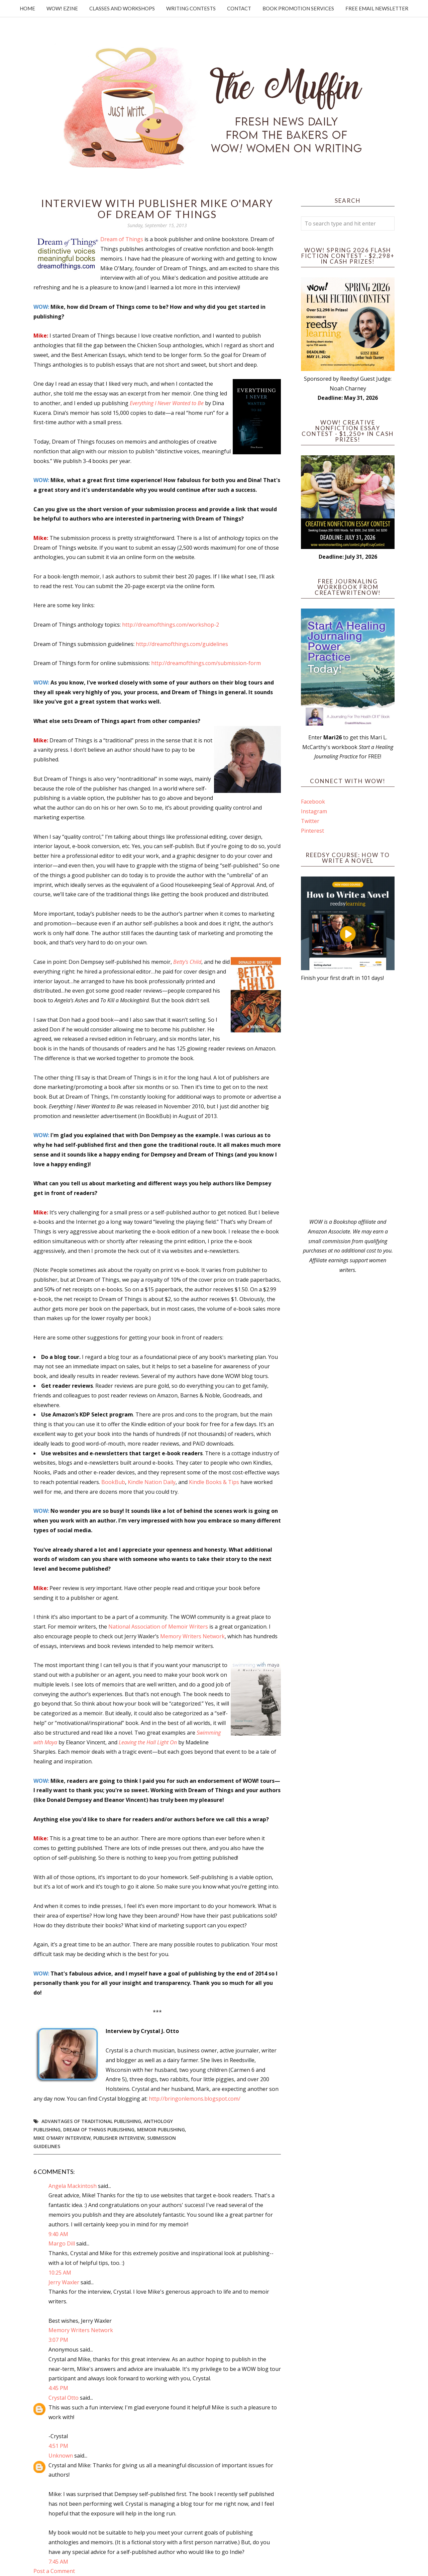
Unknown (60, 2455)
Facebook (313, 801)
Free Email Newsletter (376, 8)
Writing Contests (191, 8)
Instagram (314, 811)
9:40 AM (58, 2234)
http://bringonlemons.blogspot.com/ (194, 2098)
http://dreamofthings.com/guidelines (182, 644)
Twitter (310, 821)
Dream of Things (121, 239)
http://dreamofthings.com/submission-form (206, 663)
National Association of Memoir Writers (158, 1626)
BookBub (113, 1482)
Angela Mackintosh (72, 2186)
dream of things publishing (98, 2129)
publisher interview (118, 2138)
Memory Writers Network (192, 1636)
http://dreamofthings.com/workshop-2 (170, 624)
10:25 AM (59, 2272)
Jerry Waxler (63, 2282)
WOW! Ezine (62, 8)
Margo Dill (61, 2243)
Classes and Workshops (122, 8)
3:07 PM (58, 2339)
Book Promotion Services (298, 8)
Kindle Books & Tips (214, 1482)
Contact (239, 8)
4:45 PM (58, 2388)
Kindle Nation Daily (152, 1482)
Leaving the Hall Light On (148, 1742)
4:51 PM (58, 2446)
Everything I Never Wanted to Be (167, 403)
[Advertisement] (348, 1100)
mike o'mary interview (62, 2138)
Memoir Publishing (161, 2129)
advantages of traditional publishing (91, 2121)
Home (27, 8)
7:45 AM (58, 2561)
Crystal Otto (63, 2397)
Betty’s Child (187, 961)
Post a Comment (54, 2571)
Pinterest (312, 830)
